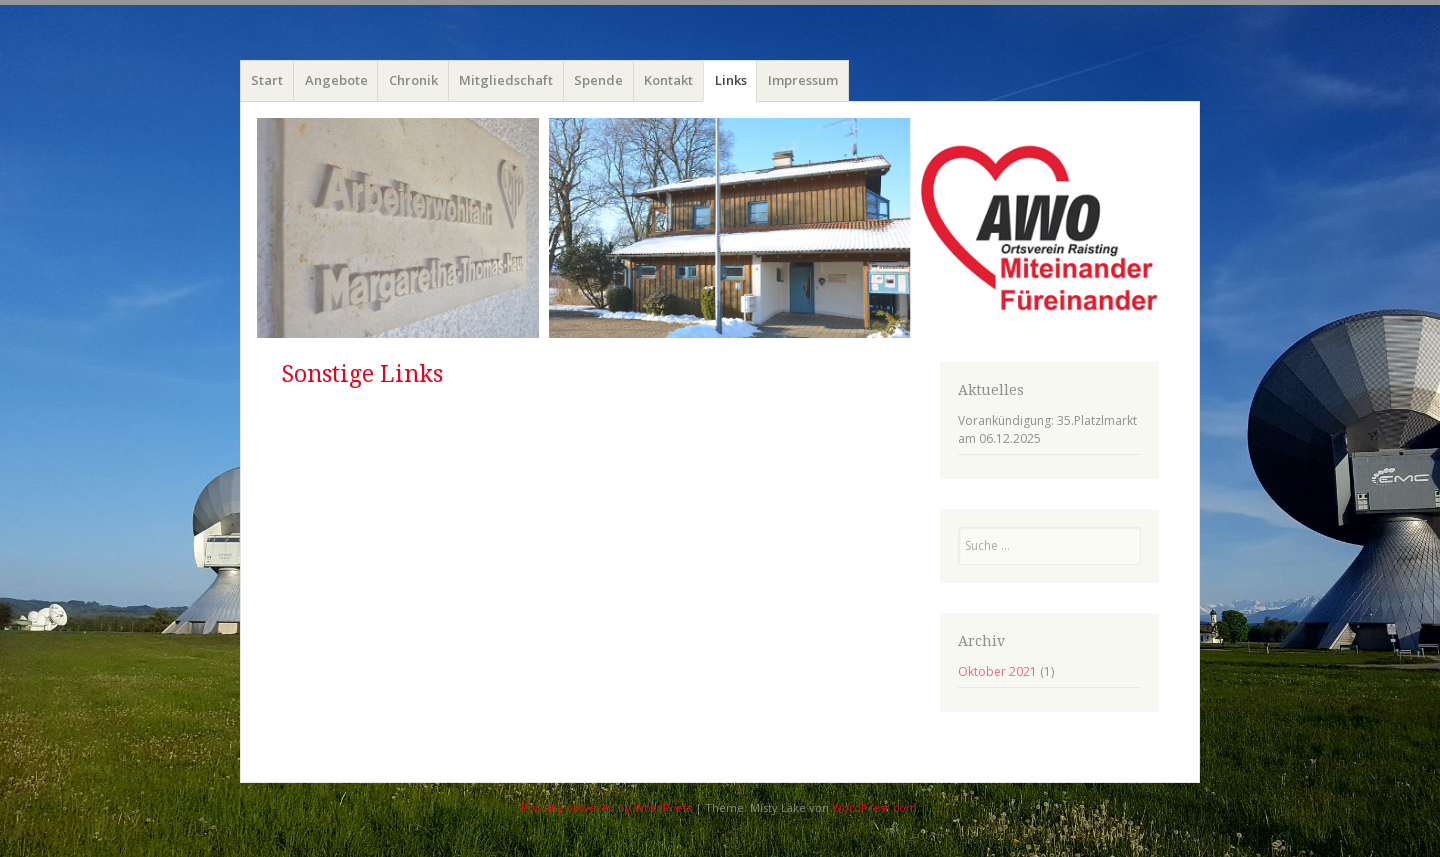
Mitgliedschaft (506, 80)
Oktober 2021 (997, 671)
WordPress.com (874, 807)
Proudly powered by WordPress (606, 807)
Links (731, 80)
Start (267, 80)
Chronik (413, 80)
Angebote (336, 80)
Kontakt (668, 80)
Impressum (803, 80)
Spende (598, 80)
